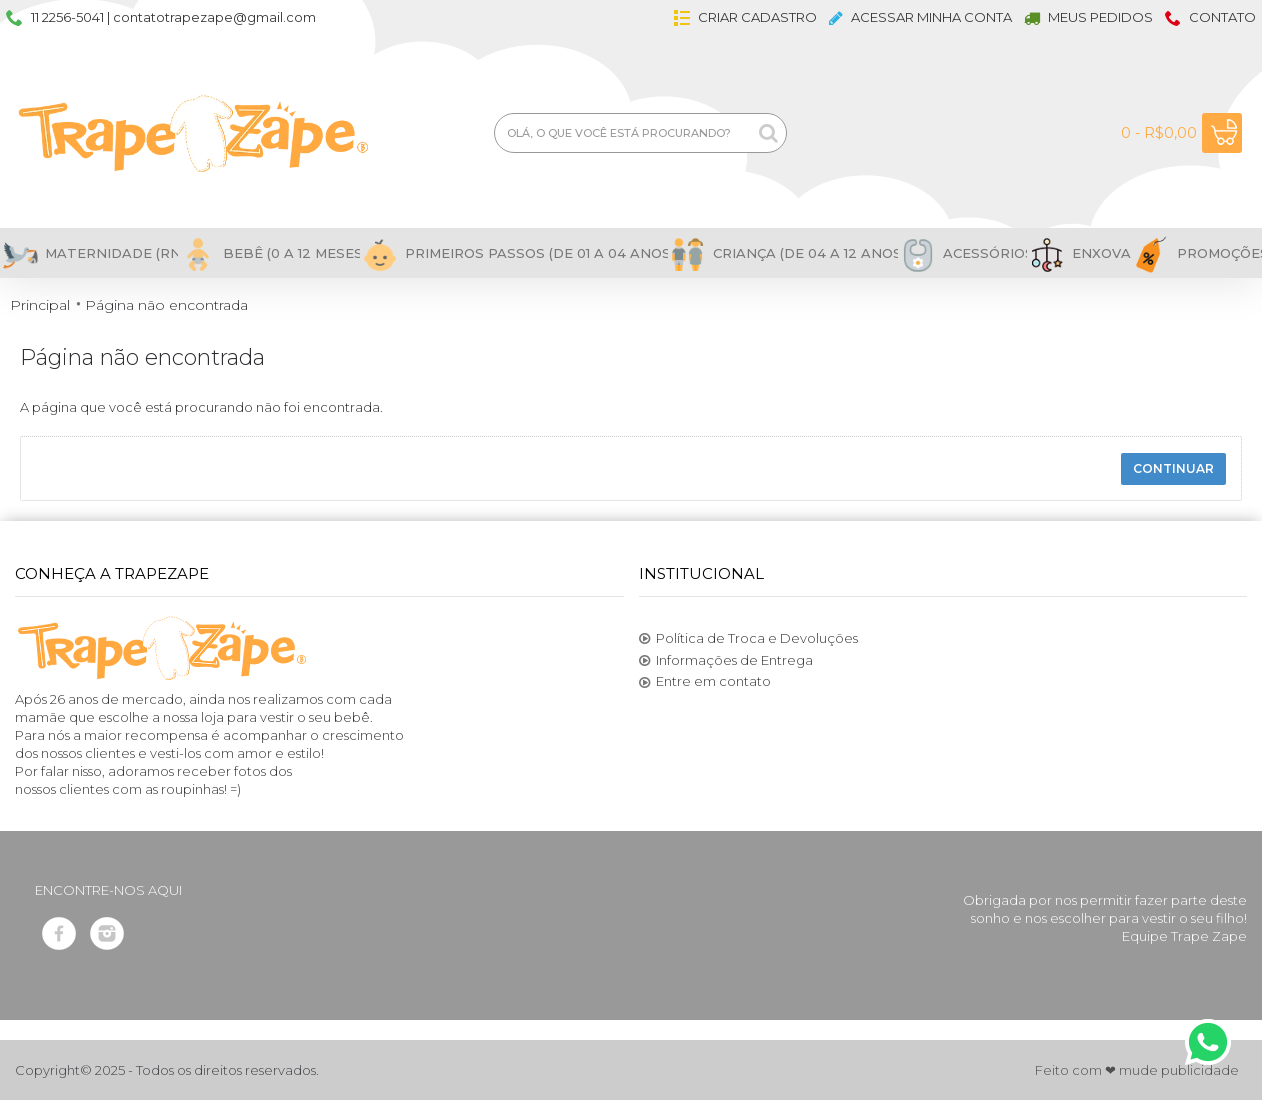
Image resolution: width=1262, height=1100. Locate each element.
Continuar (1173, 468)
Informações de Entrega (726, 661)
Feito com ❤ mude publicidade (1137, 1070)
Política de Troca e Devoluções (748, 639)
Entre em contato (705, 682)
